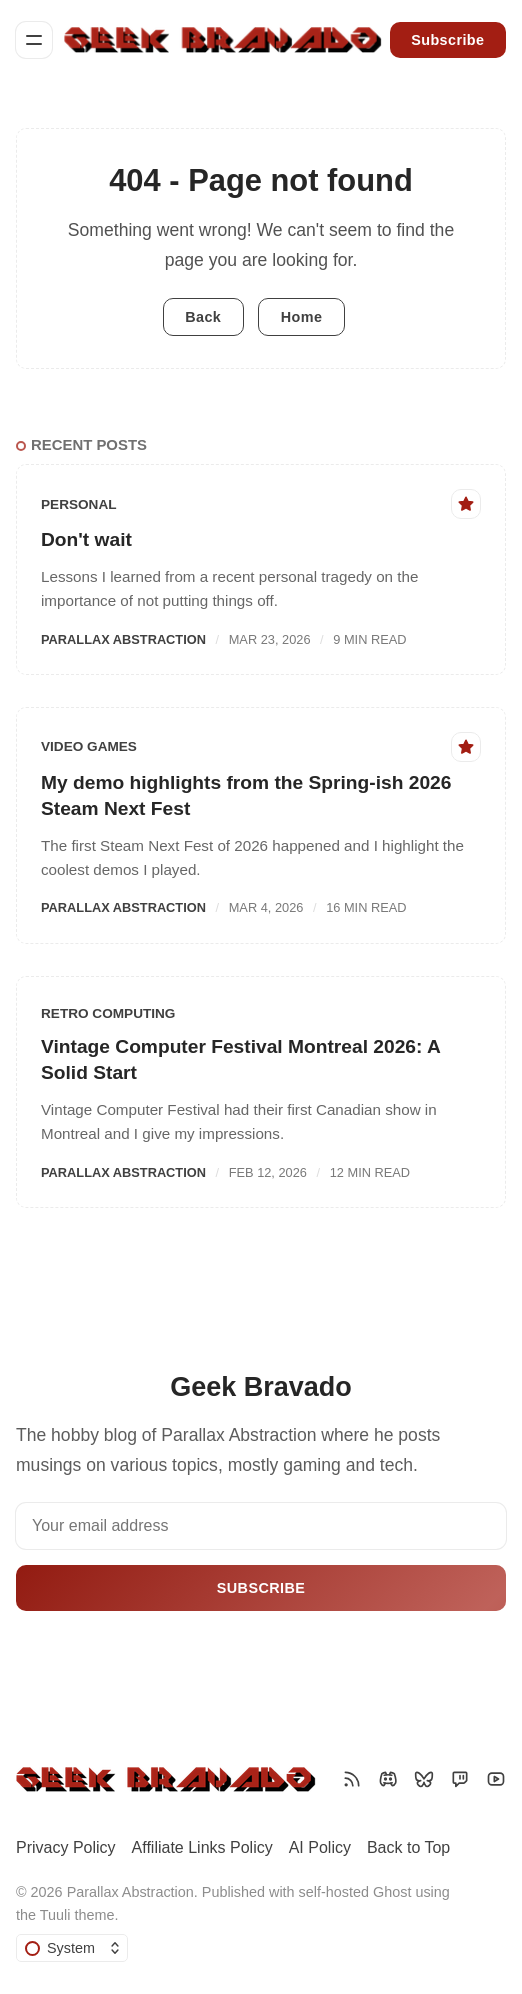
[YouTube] (496, 1779)
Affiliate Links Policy (202, 1847)
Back (203, 317)
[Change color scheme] (72, 1948)
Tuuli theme (77, 1915)
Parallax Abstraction (123, 639)
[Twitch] (460, 1779)
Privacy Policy (66, 1847)
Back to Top (408, 1847)
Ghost (392, 1892)
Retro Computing (108, 1013)
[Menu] (34, 40)
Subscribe (447, 40)
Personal (79, 504)
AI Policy (320, 1847)
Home (302, 317)
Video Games (89, 746)
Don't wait (86, 539)
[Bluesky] (424, 1779)
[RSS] (352, 1779)
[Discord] (388, 1779)
